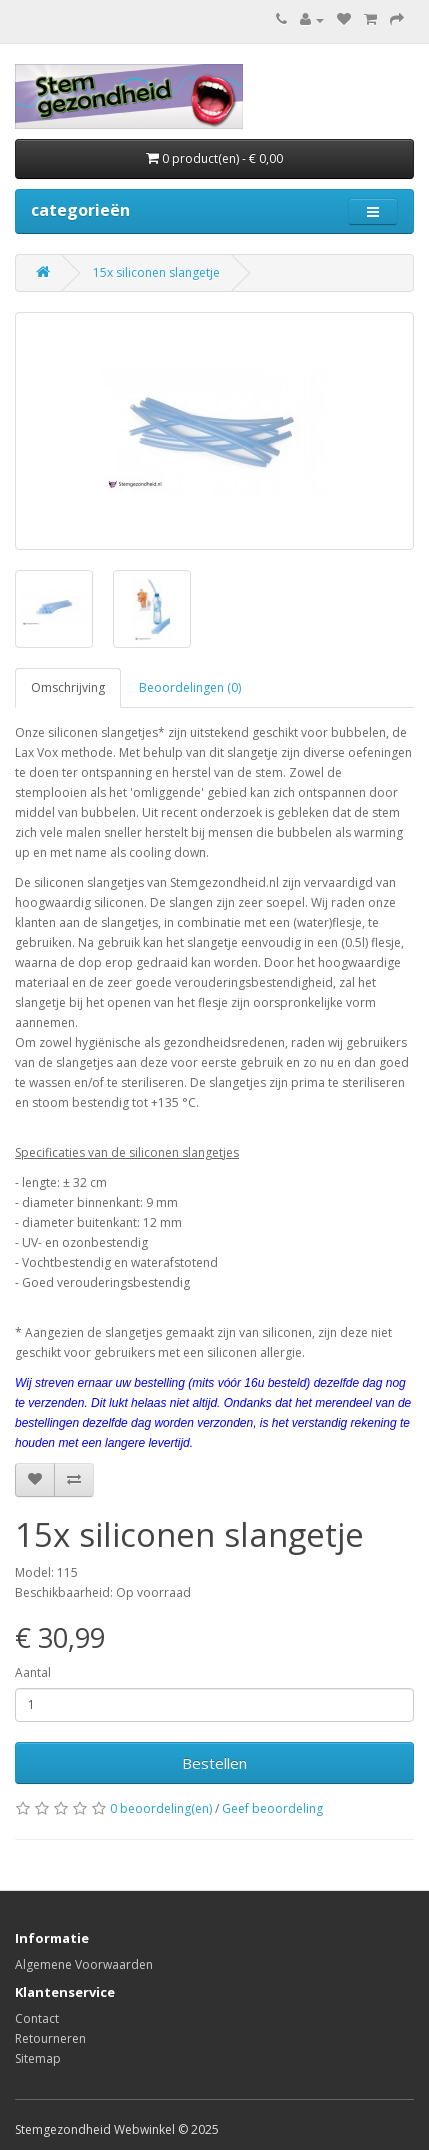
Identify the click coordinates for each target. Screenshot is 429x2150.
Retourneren (50, 2038)
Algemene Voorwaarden (84, 1964)
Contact (37, 2018)
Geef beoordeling (272, 1808)
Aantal (33, 1672)
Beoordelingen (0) (190, 687)
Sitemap (38, 2058)
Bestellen (214, 1763)
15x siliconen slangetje (156, 272)
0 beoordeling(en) (161, 1808)
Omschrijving (68, 687)
